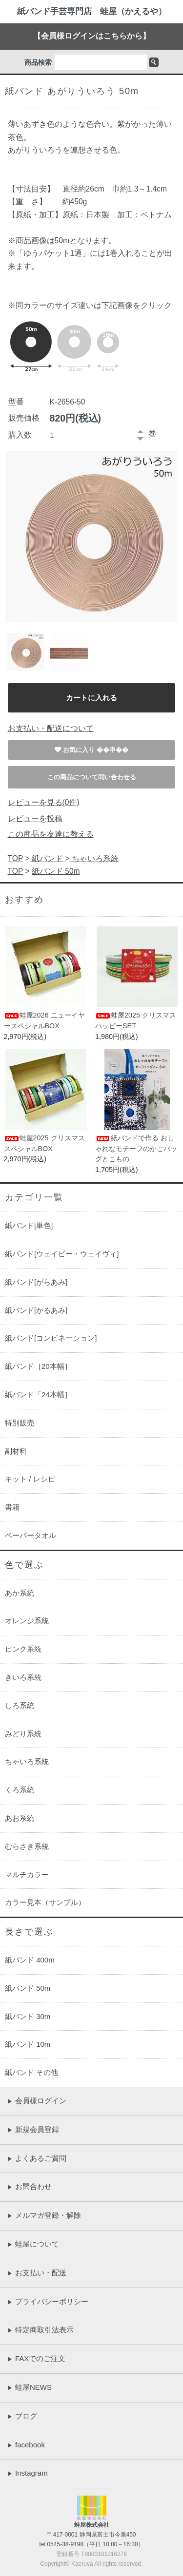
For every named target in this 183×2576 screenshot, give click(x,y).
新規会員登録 (33, 2129)
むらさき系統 (27, 1846)
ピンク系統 (23, 1649)
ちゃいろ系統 (93, 858)
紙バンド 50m (56, 871)
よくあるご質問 (36, 2158)
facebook (26, 2445)
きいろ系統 (23, 1677)
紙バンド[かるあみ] (36, 1310)
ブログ (22, 2416)
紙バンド (47, 858)
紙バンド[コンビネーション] (51, 1338)
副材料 (16, 1451)
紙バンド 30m (27, 2016)
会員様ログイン (36, 2100)
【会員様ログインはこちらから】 (91, 36)
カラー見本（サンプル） (45, 1902)
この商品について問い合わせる (91, 777)
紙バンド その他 (31, 2072)
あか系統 (19, 1593)
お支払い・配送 (36, 2272)
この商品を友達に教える (51, 834)
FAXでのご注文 (36, 2358)
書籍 (12, 1507)
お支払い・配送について (51, 728)
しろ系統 (19, 1705)
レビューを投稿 (35, 818)
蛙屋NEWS (29, 2387)
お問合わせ (29, 2186)
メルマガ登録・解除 (44, 2215)
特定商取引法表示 (40, 2330)
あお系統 (19, 1818)
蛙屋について (33, 2244)
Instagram (27, 2473)
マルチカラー (27, 1874)
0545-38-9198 (65, 2544)
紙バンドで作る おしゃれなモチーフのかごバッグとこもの (136, 1148)
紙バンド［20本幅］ (38, 1366)
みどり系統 (23, 1734)
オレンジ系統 (27, 1620)
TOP (15, 858)
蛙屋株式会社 (91, 2524)
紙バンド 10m (27, 2044)
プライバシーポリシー (47, 2301)
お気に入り (80, 749)
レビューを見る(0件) (44, 802)
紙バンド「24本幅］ (38, 1394)
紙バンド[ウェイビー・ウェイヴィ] (62, 1254)
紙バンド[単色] (29, 1225)
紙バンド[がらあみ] (36, 1282)
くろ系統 (19, 1790)
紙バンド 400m (30, 1960)
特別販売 (19, 1423)
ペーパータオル (30, 1535)
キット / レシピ (30, 1479)
